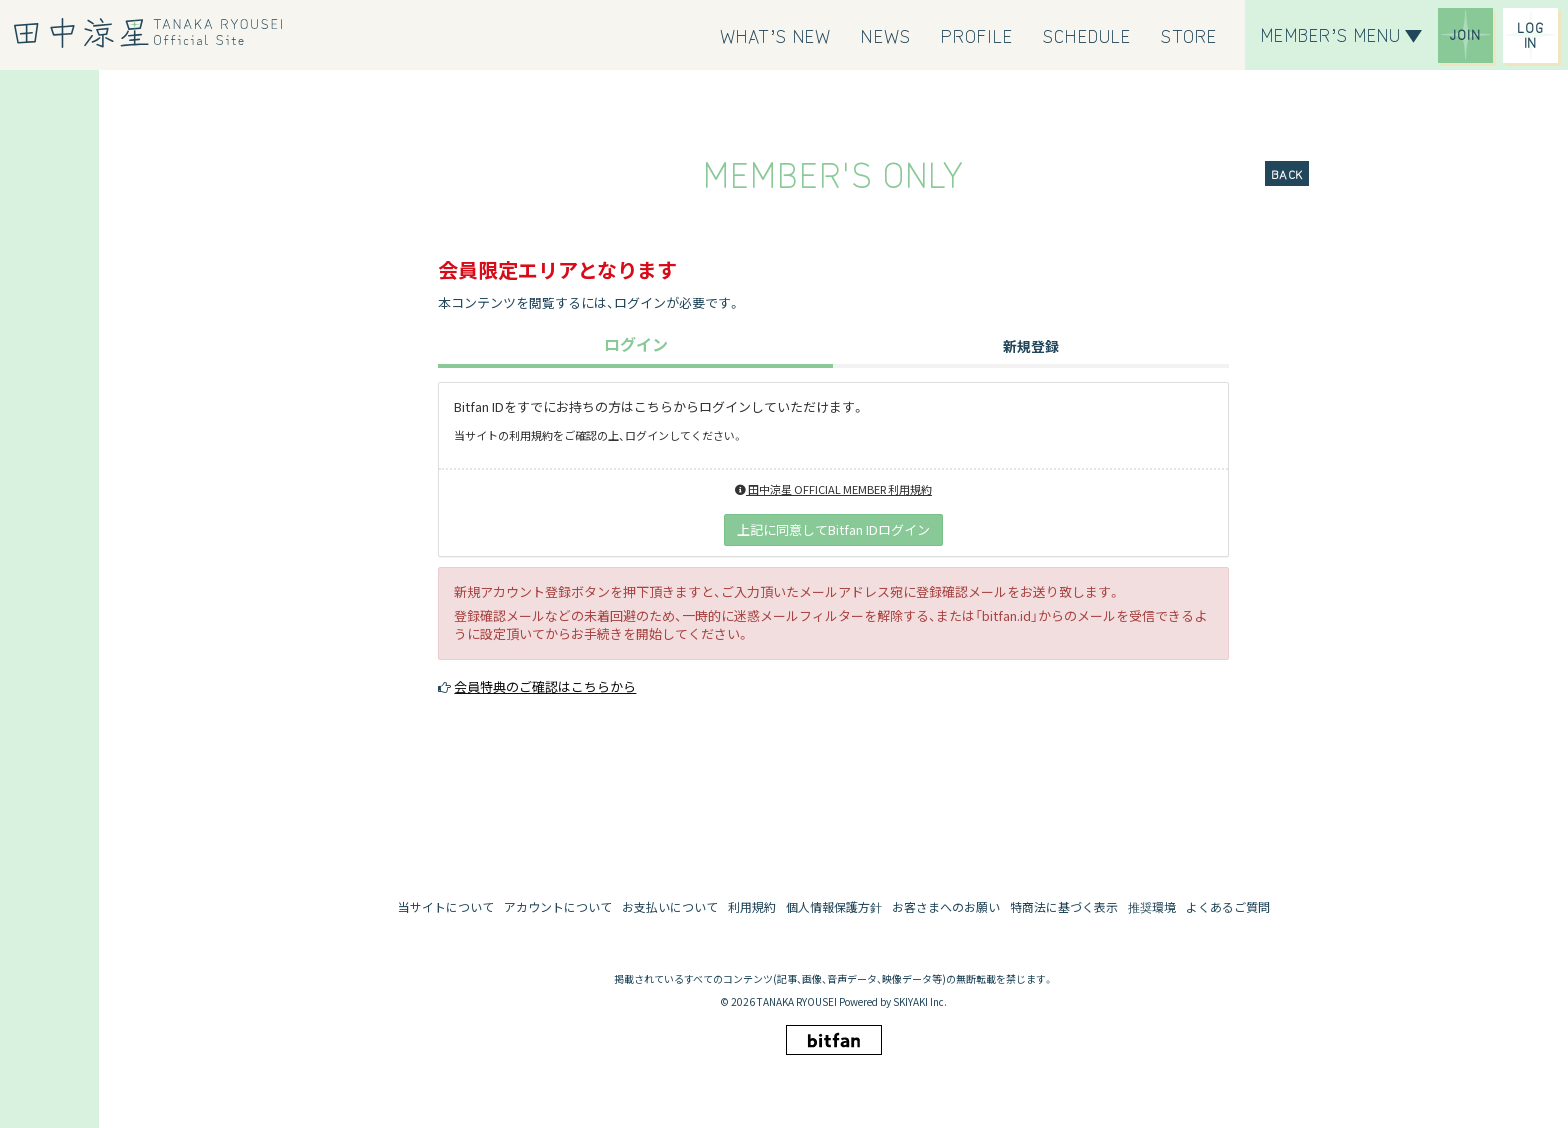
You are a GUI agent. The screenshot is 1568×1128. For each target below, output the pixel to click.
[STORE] (1189, 35)
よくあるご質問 (1228, 906)
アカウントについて (558, 906)
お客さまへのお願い (946, 906)
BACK (1287, 173)
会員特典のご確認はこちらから (545, 686)
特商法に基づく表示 (1064, 906)
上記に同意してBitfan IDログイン (833, 529)
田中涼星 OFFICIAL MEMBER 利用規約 (833, 489)
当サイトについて (446, 906)
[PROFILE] (977, 35)
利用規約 (752, 906)
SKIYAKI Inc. (920, 1001)
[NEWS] (885, 35)
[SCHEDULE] (1087, 35)
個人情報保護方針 (834, 906)
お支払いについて (670, 906)
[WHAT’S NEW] (776, 35)
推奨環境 (1152, 906)
